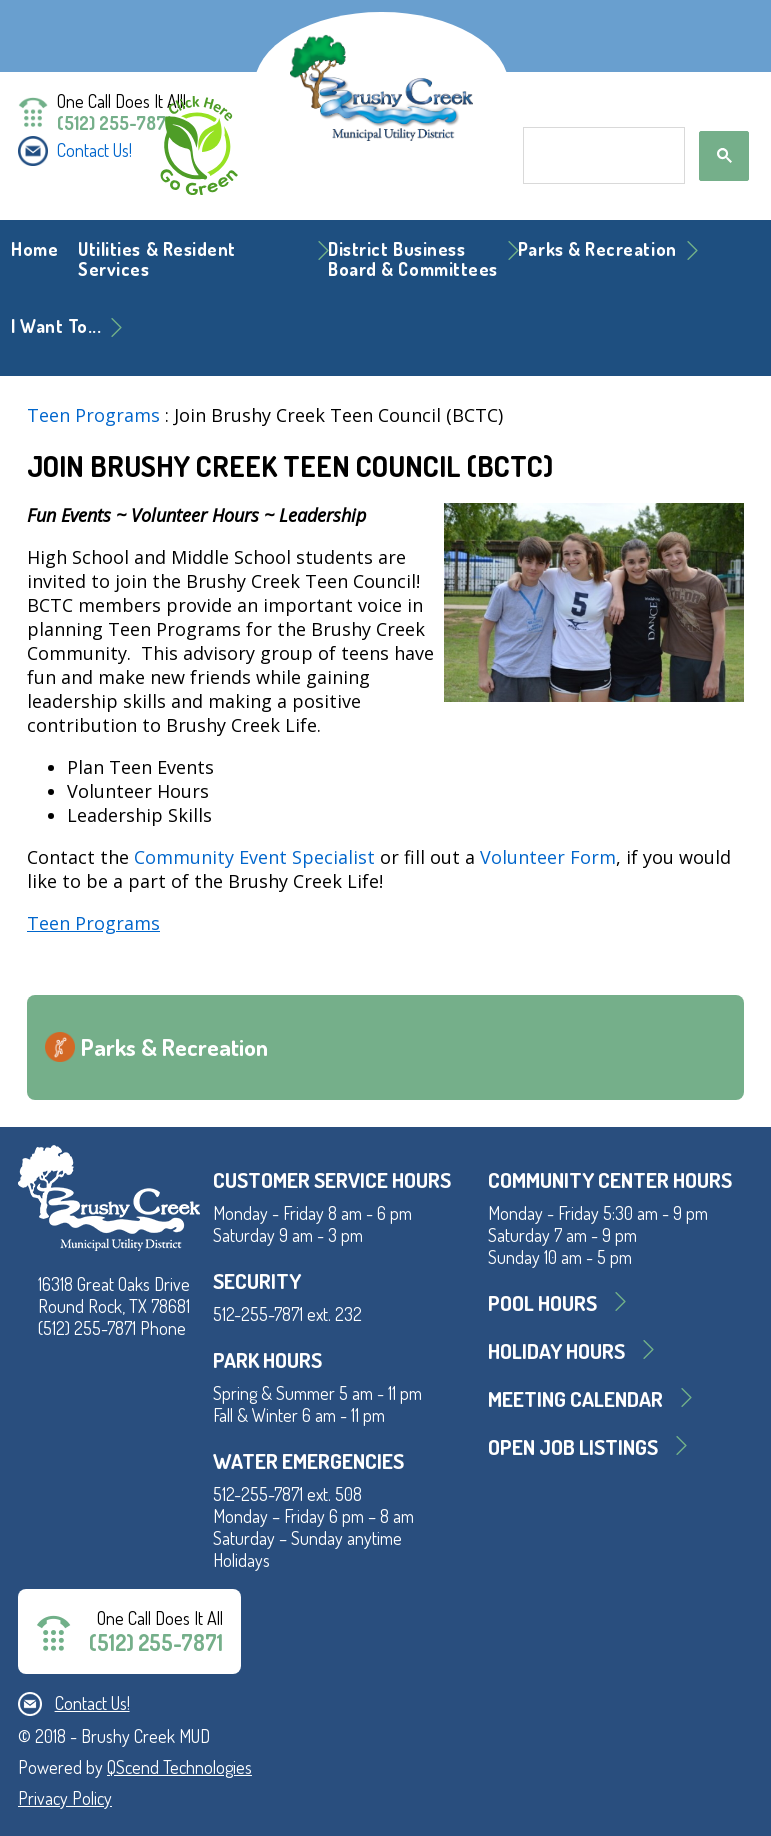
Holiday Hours (556, 1350)
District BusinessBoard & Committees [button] (413, 259)
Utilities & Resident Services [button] (157, 259)
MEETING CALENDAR (575, 1398)
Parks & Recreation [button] (597, 249)
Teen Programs (93, 415)
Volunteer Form (548, 857)
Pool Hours (542, 1302)
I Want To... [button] (56, 326)
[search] (602, 156)
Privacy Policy (65, 1798)
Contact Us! (94, 150)
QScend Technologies (179, 1767)
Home (34, 249)
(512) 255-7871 (114, 123)
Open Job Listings (573, 1446)
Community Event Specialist (252, 857)
